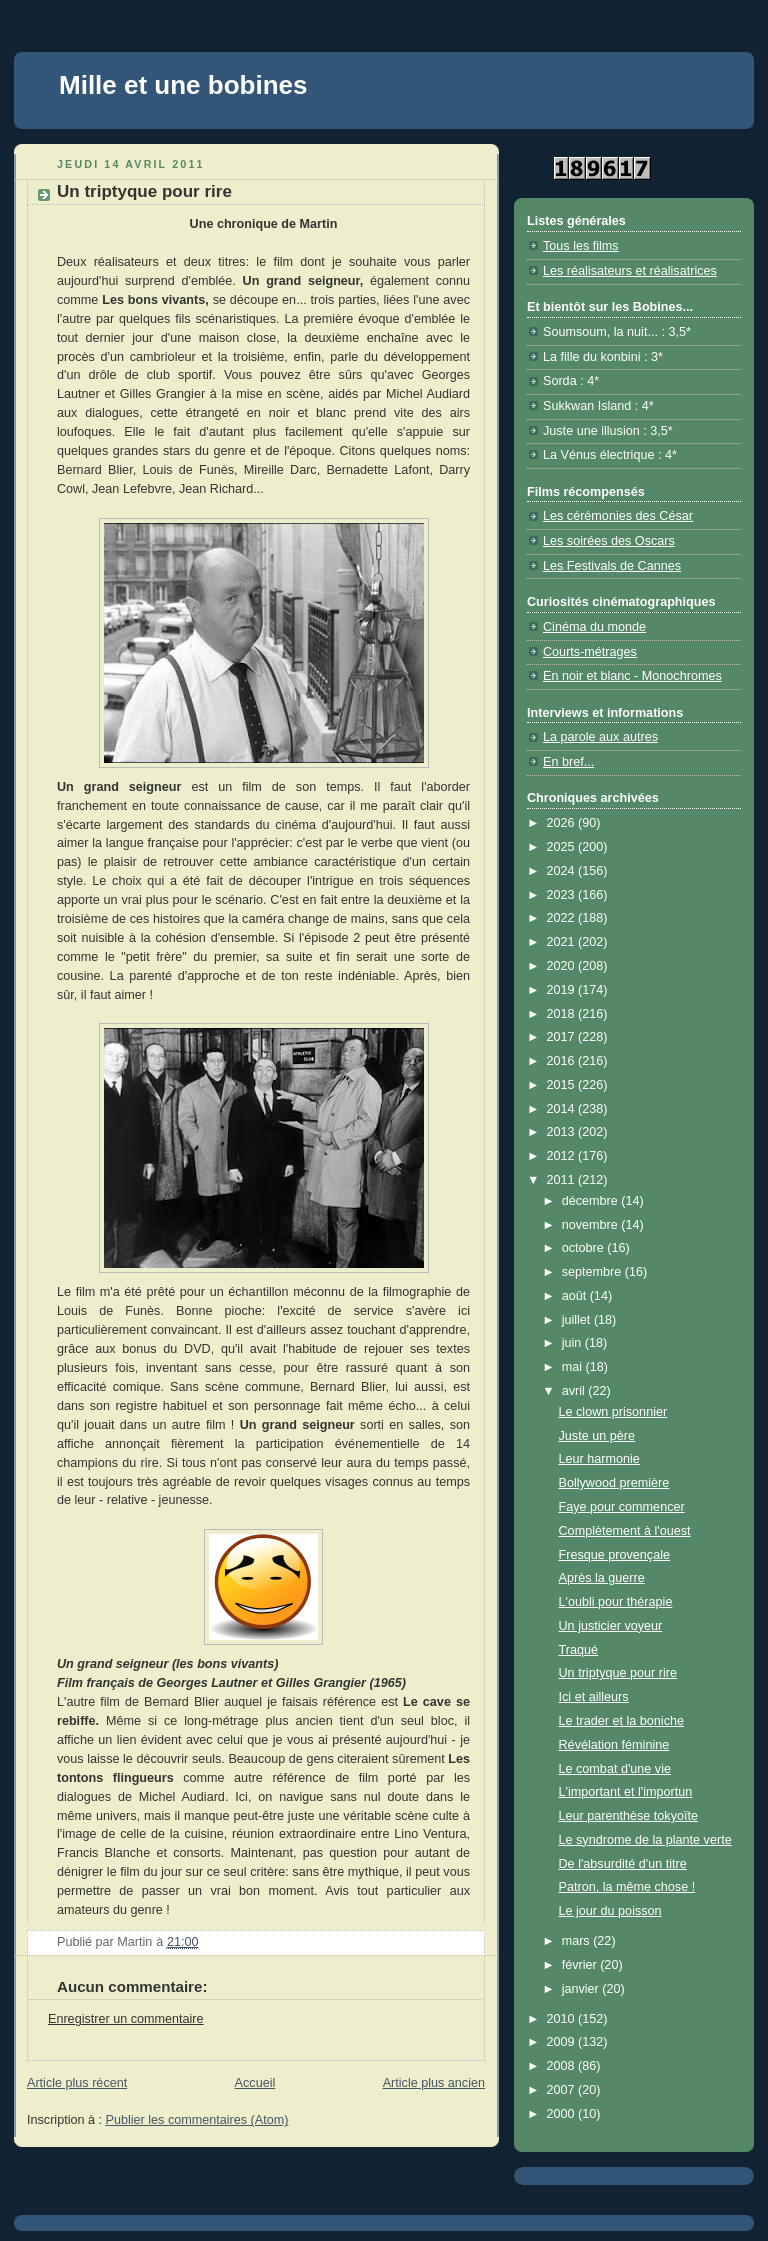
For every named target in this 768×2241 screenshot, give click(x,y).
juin (573, 1343)
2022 (563, 918)
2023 (563, 895)
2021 (563, 942)
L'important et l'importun (626, 1792)
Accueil (255, 2083)
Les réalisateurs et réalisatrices (630, 271)
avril (575, 1391)
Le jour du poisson (610, 1911)
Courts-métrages (590, 652)
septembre (593, 1272)
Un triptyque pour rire (618, 1673)
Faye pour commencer (622, 1507)
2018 (563, 1014)
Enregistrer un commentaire (126, 2019)
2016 (563, 1061)
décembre (592, 1201)
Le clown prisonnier (613, 1412)
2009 (563, 2042)
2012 (563, 1156)
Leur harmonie (599, 1459)
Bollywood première (614, 1483)
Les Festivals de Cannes (612, 566)
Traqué (578, 1650)
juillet (578, 1320)
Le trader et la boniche (621, 1721)
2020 (563, 966)
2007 (563, 2090)
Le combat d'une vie (615, 1769)
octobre (585, 1248)
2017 (563, 1037)
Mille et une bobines (183, 85)
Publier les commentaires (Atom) (197, 2120)
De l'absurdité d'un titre (623, 1864)
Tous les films (581, 246)
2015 (563, 1085)
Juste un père (597, 1436)
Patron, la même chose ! (627, 1887)
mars (578, 1941)
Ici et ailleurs (594, 1697)
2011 (563, 1180)
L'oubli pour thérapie (616, 1602)
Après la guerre (602, 1578)
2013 (563, 1132)
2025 (563, 847)
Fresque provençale (614, 1555)
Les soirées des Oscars (609, 541)
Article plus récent (77, 2083)
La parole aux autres (600, 737)
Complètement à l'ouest (625, 1531)
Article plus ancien (434, 2083)
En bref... (568, 762)
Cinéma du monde (594, 627)
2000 (563, 2114)
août (576, 1296)
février (581, 1965)
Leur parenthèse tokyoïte (629, 1816)
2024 (563, 871)
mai (574, 1367)
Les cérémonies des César (618, 516)
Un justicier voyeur (611, 1626)
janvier (582, 1989)
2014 (563, 1109)
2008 (563, 2066)
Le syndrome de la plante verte (645, 1840)
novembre (592, 1225)
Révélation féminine (614, 1745)
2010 (563, 2019)
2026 (563, 823)
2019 (563, 990)
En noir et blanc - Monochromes (632, 676)
